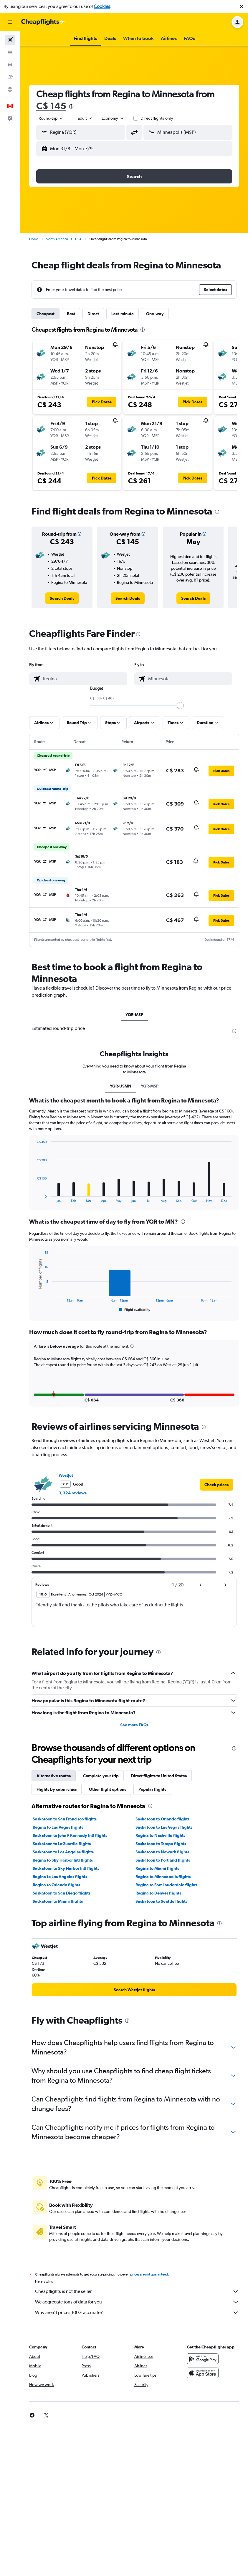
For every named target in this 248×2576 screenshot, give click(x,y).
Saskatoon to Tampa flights (160, 1852)
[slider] (180, 705)
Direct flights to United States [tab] (159, 1784)
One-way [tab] (155, 313)
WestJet (66, 1483)
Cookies (102, 6)
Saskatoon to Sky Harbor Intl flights (66, 1876)
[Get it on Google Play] (203, 2373)
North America (57, 239)
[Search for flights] (10, 40)
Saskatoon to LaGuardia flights (62, 1852)
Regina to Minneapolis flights (163, 1884)
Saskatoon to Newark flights (162, 1860)
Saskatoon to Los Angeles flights (63, 1860)
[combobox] (51, 118)
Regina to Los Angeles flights (60, 1884)
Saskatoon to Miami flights (58, 1909)
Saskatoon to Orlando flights (162, 1827)
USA (78, 239)
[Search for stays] (10, 52)
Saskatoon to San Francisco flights (65, 1827)
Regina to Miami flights (157, 1876)
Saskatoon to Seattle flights (161, 1909)
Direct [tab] (93, 313)
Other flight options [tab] (107, 1797)
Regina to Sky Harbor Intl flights (63, 1868)
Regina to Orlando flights (56, 1893)
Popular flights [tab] (152, 1797)
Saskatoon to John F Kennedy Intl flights (70, 1843)
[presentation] (71, 106)
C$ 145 (51, 105)
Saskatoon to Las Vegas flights (163, 1835)
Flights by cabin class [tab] (57, 1797)
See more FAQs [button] (134, 1733)
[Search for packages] (10, 77)
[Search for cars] (10, 65)
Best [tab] (71, 313)
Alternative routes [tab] (54, 1784)
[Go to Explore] (10, 89)
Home (34, 239)
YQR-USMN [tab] (120, 1086)
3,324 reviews (73, 1501)
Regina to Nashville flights (160, 1843)
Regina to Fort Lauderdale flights (166, 1893)
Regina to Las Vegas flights (58, 1835)
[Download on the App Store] (203, 2387)
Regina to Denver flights (158, 1901)
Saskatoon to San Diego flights (61, 1901)
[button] (241, 6)
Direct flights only (156, 118)
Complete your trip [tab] (101, 1784)
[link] (62, 598)
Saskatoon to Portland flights (162, 1868)
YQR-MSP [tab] (134, 1014)
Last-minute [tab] (122, 313)
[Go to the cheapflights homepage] (43, 22)
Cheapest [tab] (45, 313)
